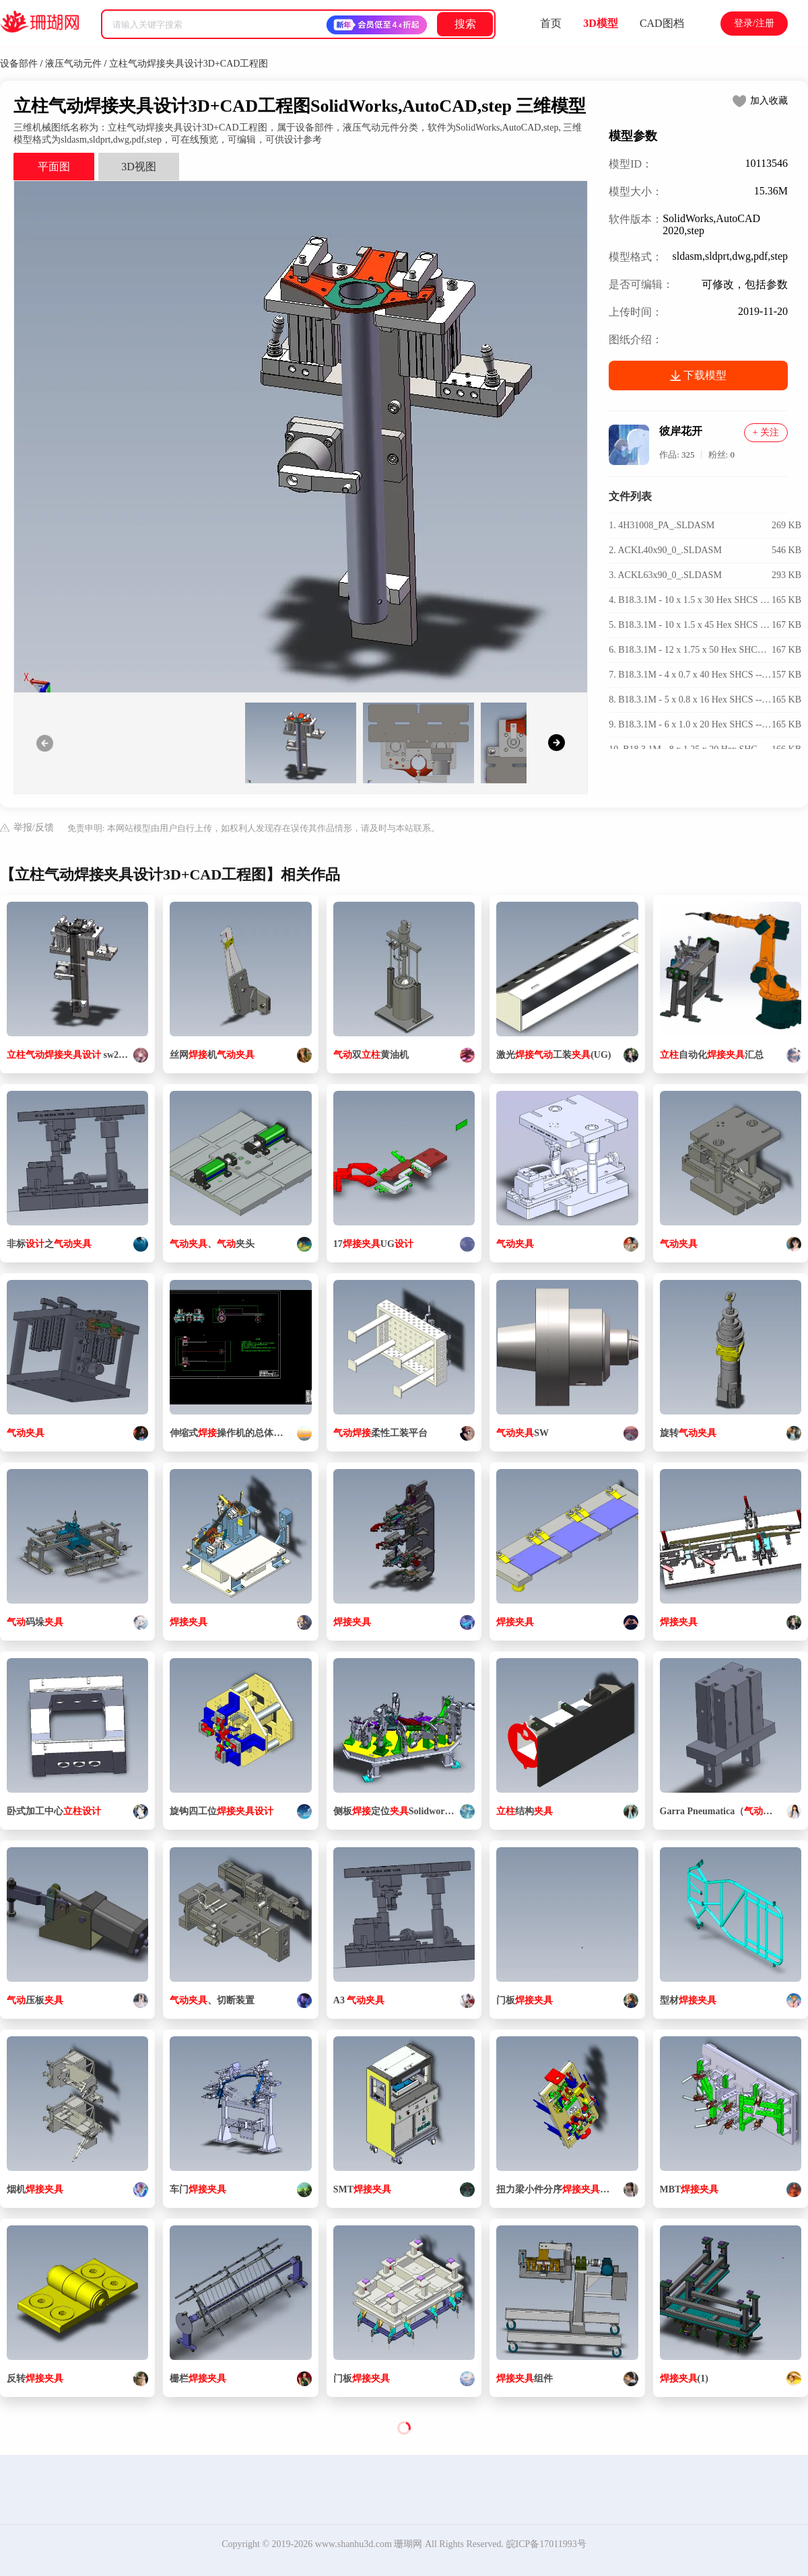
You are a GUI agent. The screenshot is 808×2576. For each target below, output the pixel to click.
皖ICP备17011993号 (546, 2544)
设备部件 (19, 64)
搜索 (465, 24)
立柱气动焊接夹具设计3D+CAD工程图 (189, 64)
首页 (551, 23)
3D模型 (600, 23)
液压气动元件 (73, 64)
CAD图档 (662, 23)
